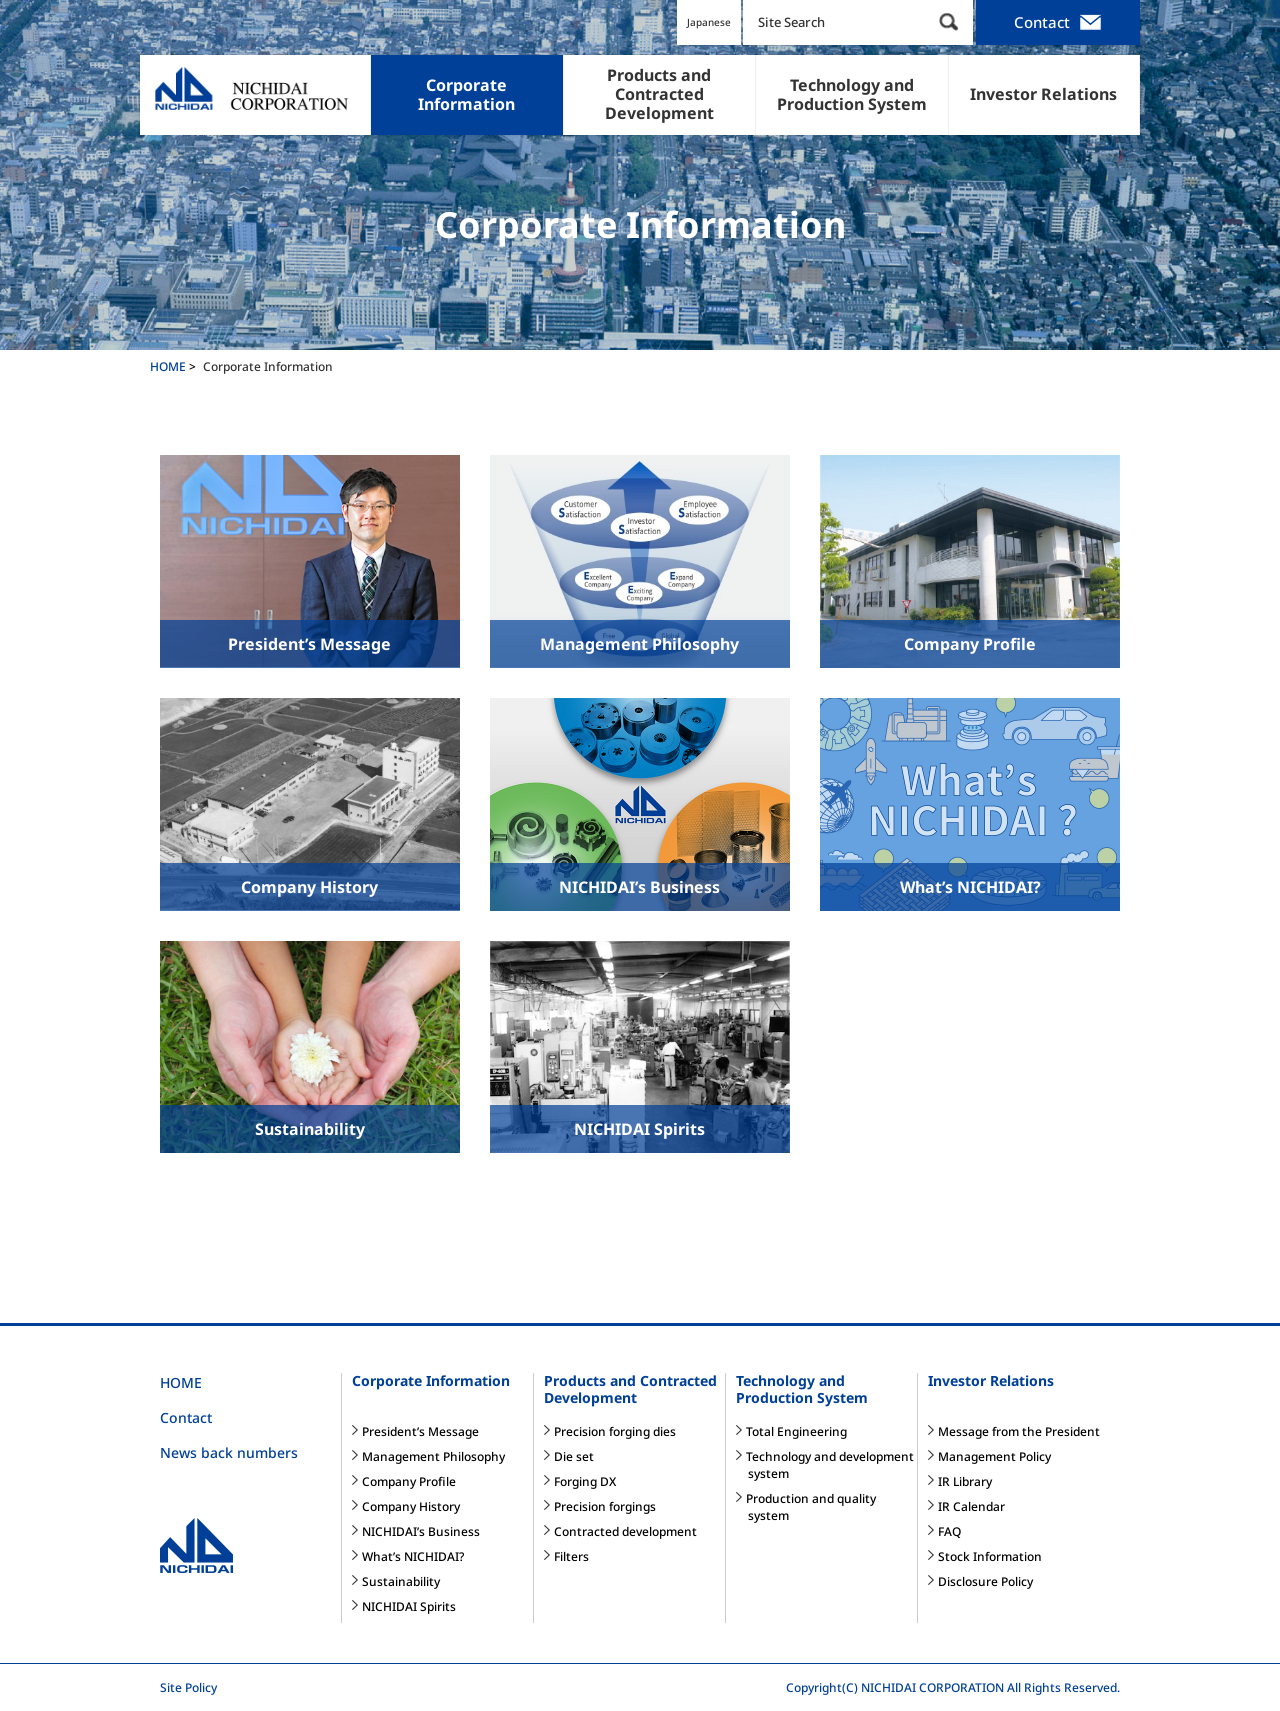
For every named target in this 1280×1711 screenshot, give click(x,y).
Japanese (709, 22)
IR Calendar (971, 1506)
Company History (411, 1506)
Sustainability (401, 1581)
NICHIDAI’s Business (421, 1531)
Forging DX (585, 1481)
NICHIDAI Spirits (409, 1606)
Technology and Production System (802, 1389)
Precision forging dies (615, 1431)
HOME (181, 1382)
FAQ (949, 1531)
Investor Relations (991, 1380)
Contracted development (625, 1531)
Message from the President (1019, 1431)
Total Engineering (796, 1431)
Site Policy (188, 1687)
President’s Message (420, 1431)
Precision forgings (605, 1506)
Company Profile (409, 1481)
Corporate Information (431, 1380)
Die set (574, 1456)
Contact (1058, 23)
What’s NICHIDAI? (413, 1556)
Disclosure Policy (985, 1581)
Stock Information (990, 1556)
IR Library (965, 1481)
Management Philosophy (433, 1456)
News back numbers (229, 1452)
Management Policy (994, 1456)
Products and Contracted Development (630, 1389)
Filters (571, 1556)
